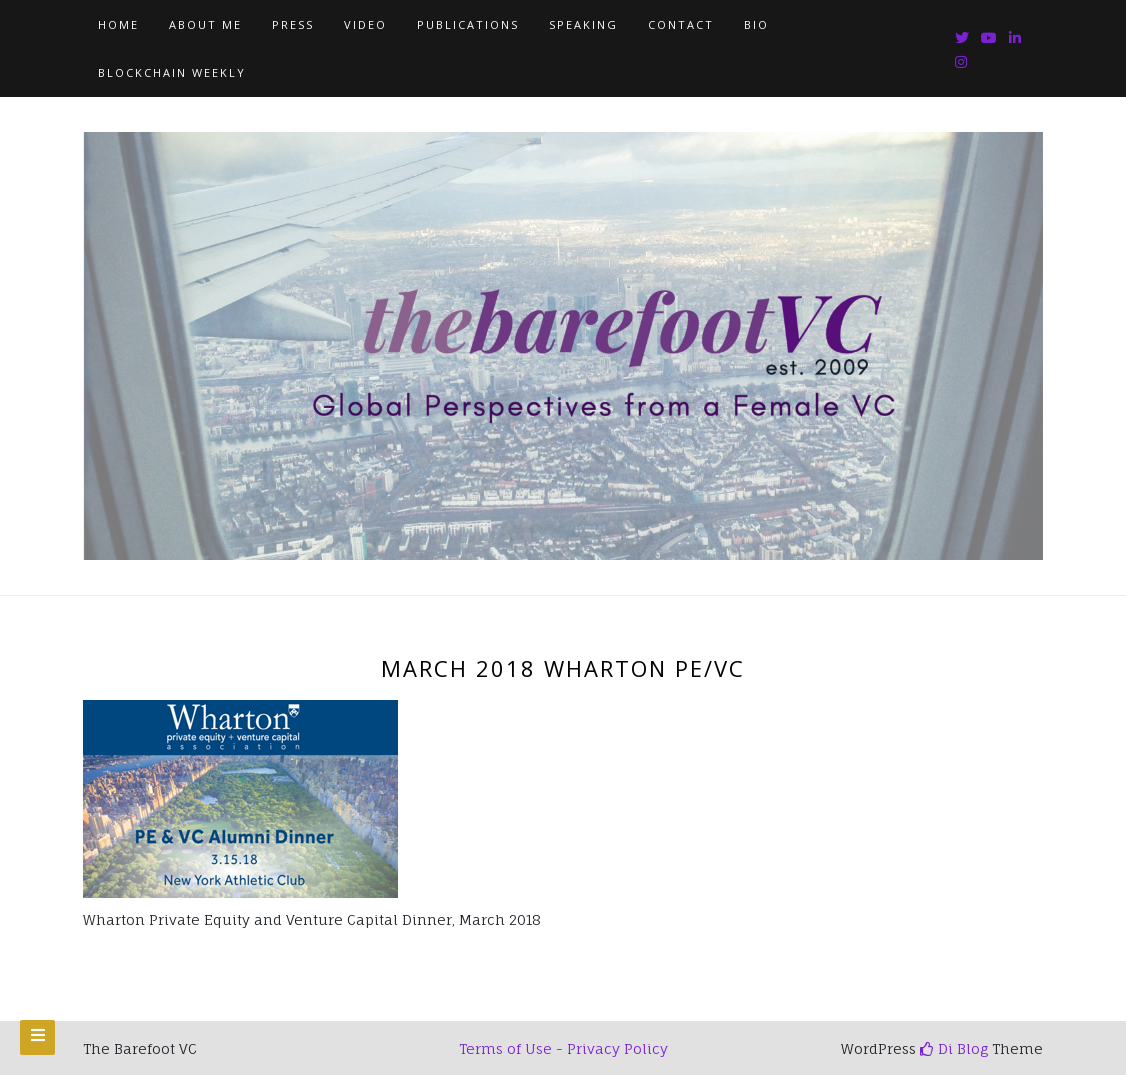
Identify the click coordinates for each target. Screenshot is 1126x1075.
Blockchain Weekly (172, 72)
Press (293, 24)
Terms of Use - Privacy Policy (563, 1048)
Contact (681, 24)
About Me (205, 24)
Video (365, 24)
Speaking (583, 24)
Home (118, 24)
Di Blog (954, 1048)
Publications (468, 24)
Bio (756, 24)
